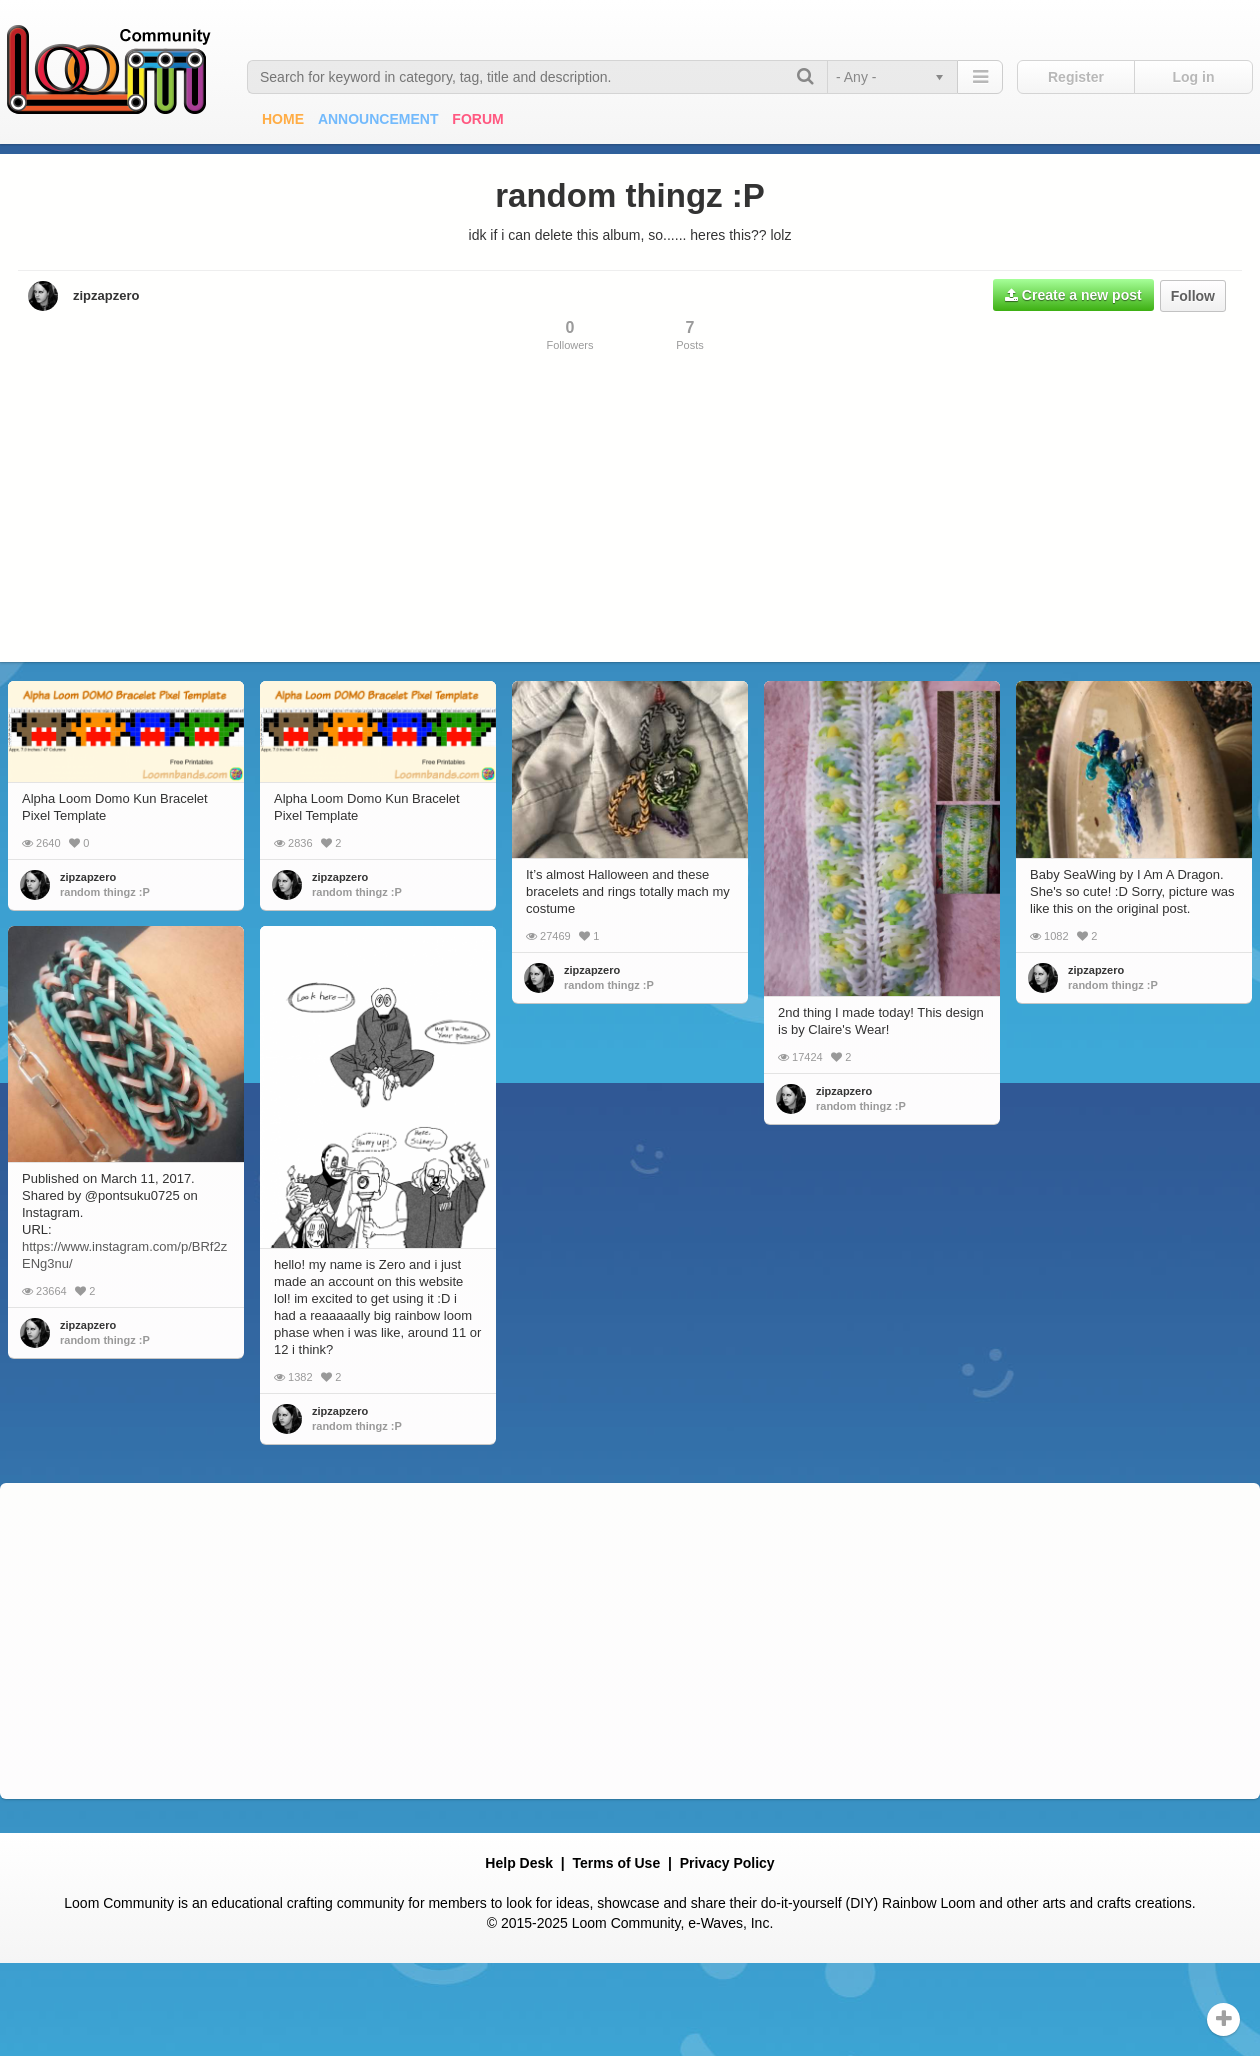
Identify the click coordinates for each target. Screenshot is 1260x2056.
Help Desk (519, 1863)
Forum (477, 119)
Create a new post (1073, 295)
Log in (1194, 77)
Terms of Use (617, 1863)
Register (1076, 77)
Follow (1193, 296)
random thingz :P (105, 892)
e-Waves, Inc (728, 1923)
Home (283, 119)
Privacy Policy (727, 1863)
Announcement (378, 119)
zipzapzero (106, 295)
